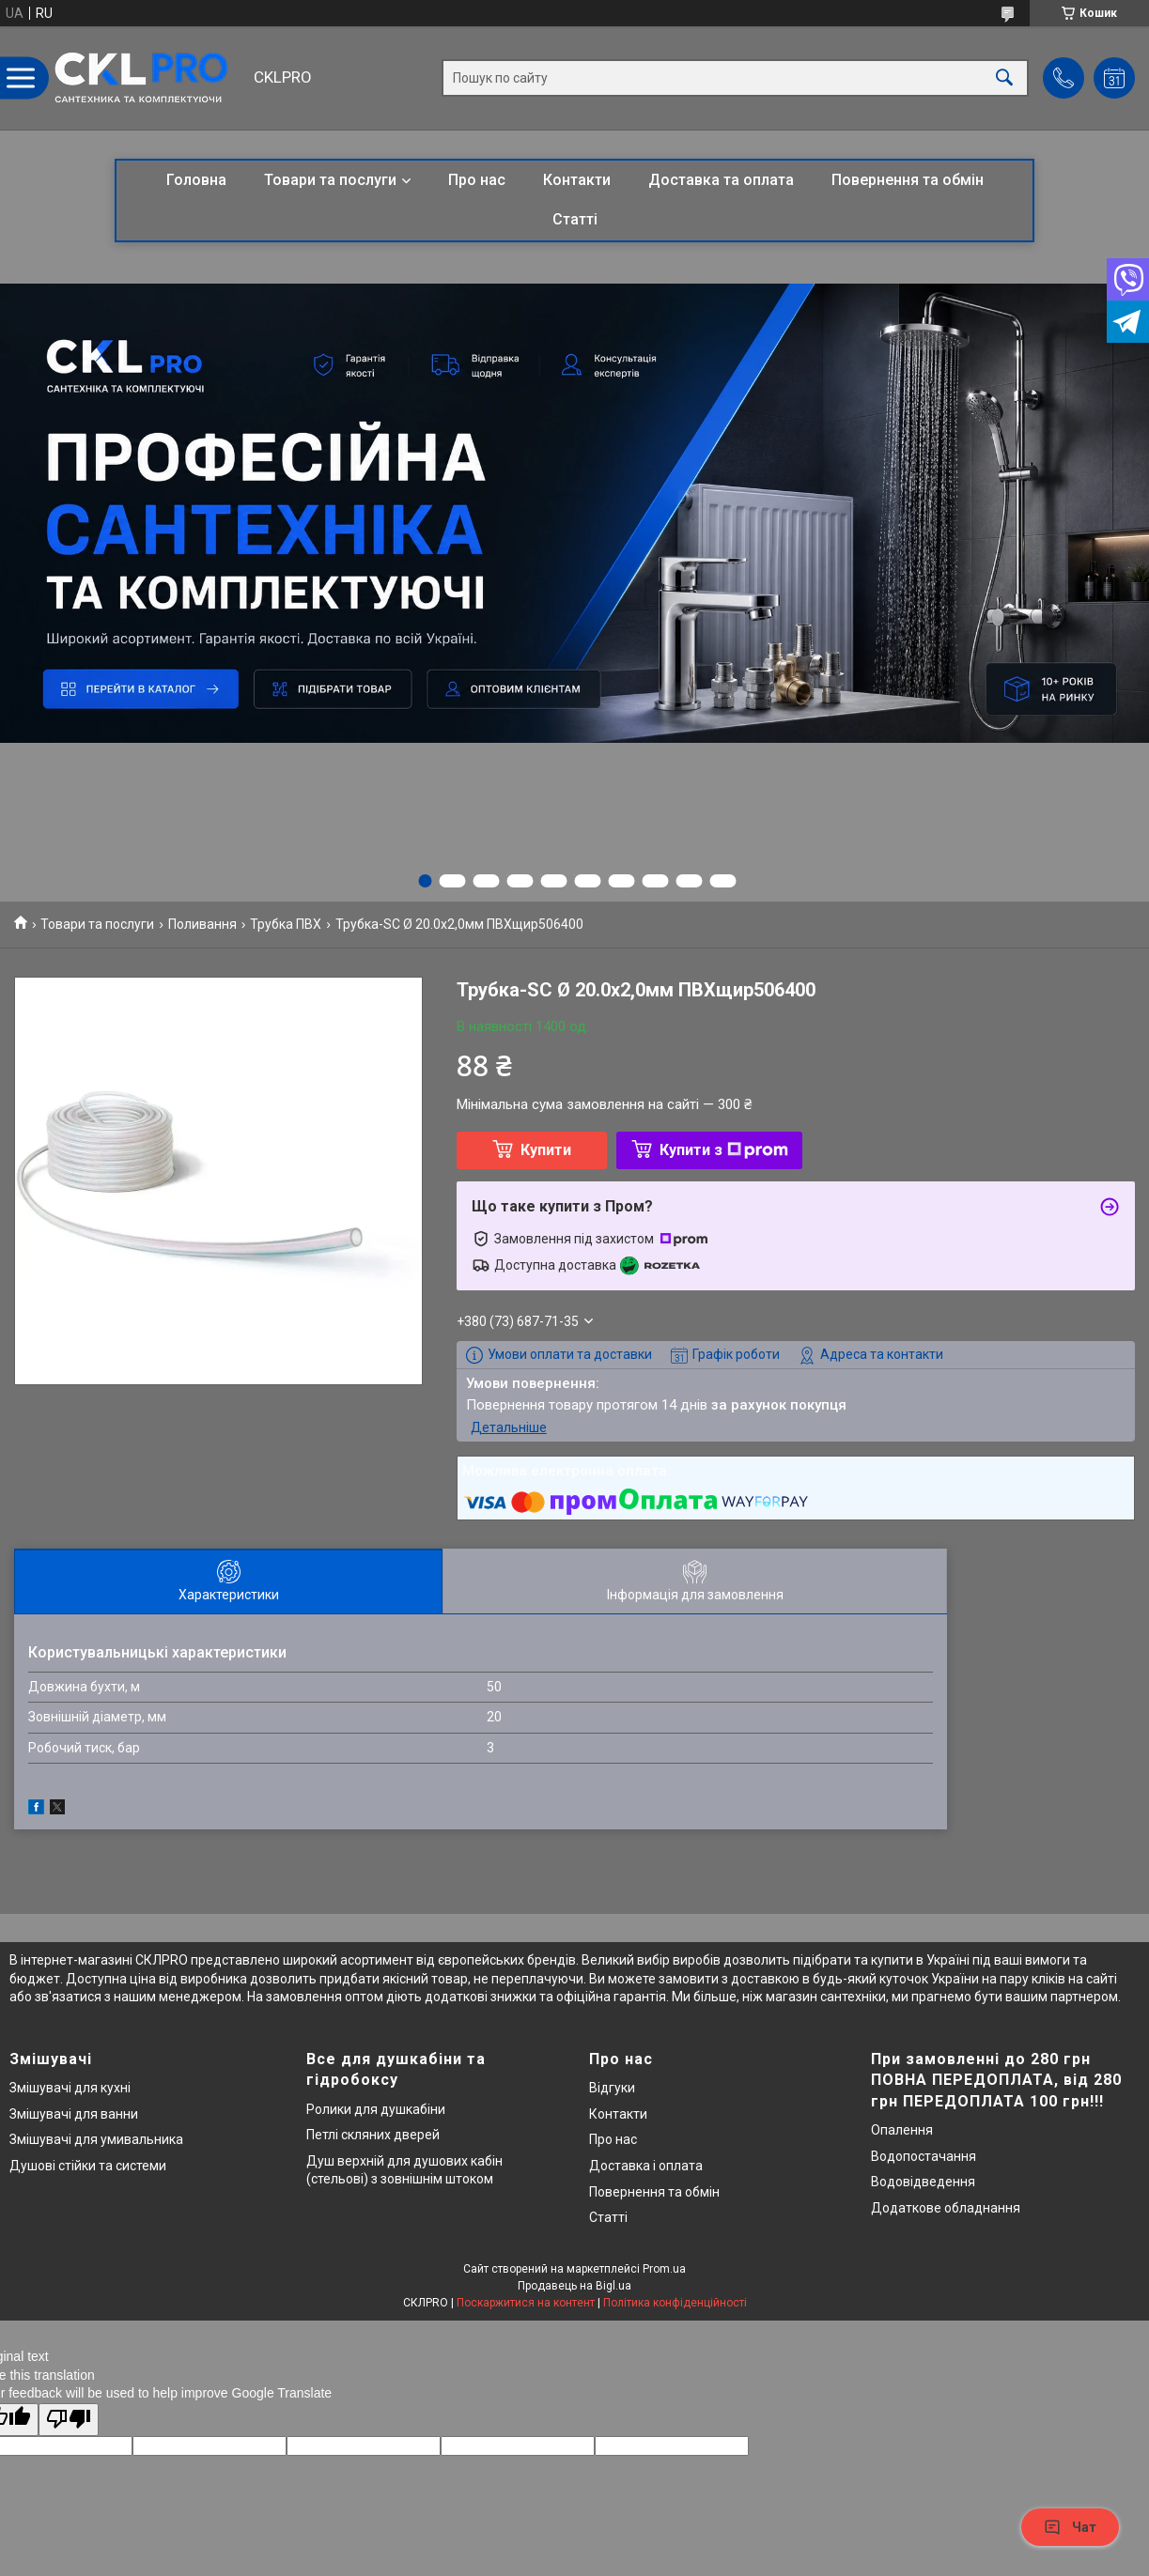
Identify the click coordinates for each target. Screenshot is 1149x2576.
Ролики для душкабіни (375, 2109)
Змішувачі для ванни (73, 2113)
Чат (1070, 2527)
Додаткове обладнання (945, 2207)
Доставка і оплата (646, 2165)
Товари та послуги (330, 180)
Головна (196, 180)
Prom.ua (664, 2268)
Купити (545, 1150)
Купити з (724, 1150)
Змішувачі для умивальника (96, 2139)
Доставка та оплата (721, 180)
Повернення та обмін (907, 180)
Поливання (202, 924)
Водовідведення (923, 2181)
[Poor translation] (69, 2419)
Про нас (476, 180)
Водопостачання (923, 2156)
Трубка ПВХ (285, 924)
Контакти (577, 180)
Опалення (902, 2129)
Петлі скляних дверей (373, 2134)
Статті (575, 219)
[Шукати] (1004, 78)
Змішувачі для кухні (70, 2087)
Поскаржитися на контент (526, 2302)
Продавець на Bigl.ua (574, 2285)
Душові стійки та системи (87, 2165)
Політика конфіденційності (675, 2302)
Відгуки (612, 2087)
